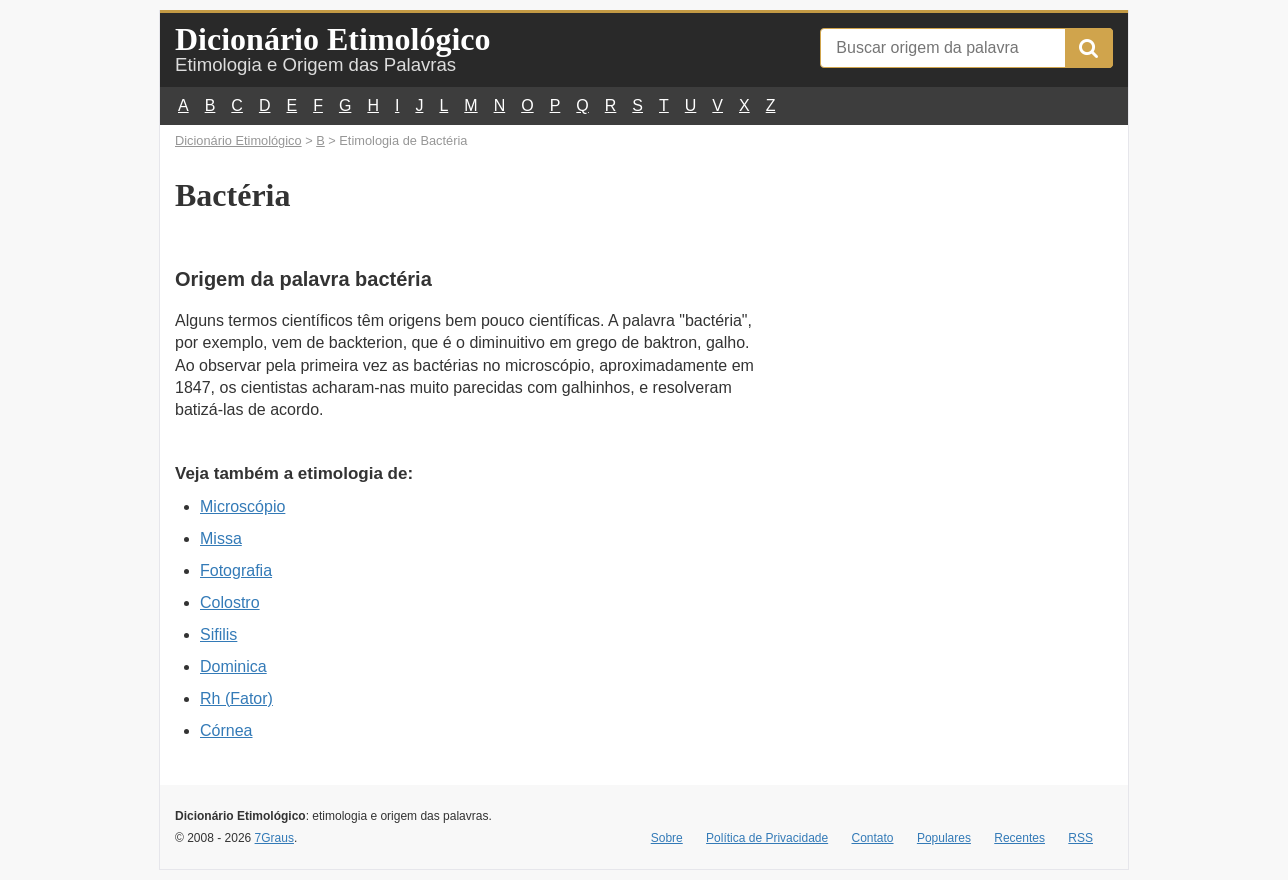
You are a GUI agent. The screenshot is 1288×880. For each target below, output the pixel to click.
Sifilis (218, 634)
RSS (1080, 838)
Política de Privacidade (767, 838)
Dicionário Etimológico (333, 39)
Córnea (226, 730)
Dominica (233, 666)
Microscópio (242, 506)
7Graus (274, 838)
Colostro (230, 602)
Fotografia (236, 570)
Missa (221, 538)
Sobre (667, 838)
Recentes (1019, 838)
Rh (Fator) (236, 698)
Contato (873, 838)
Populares (944, 838)
